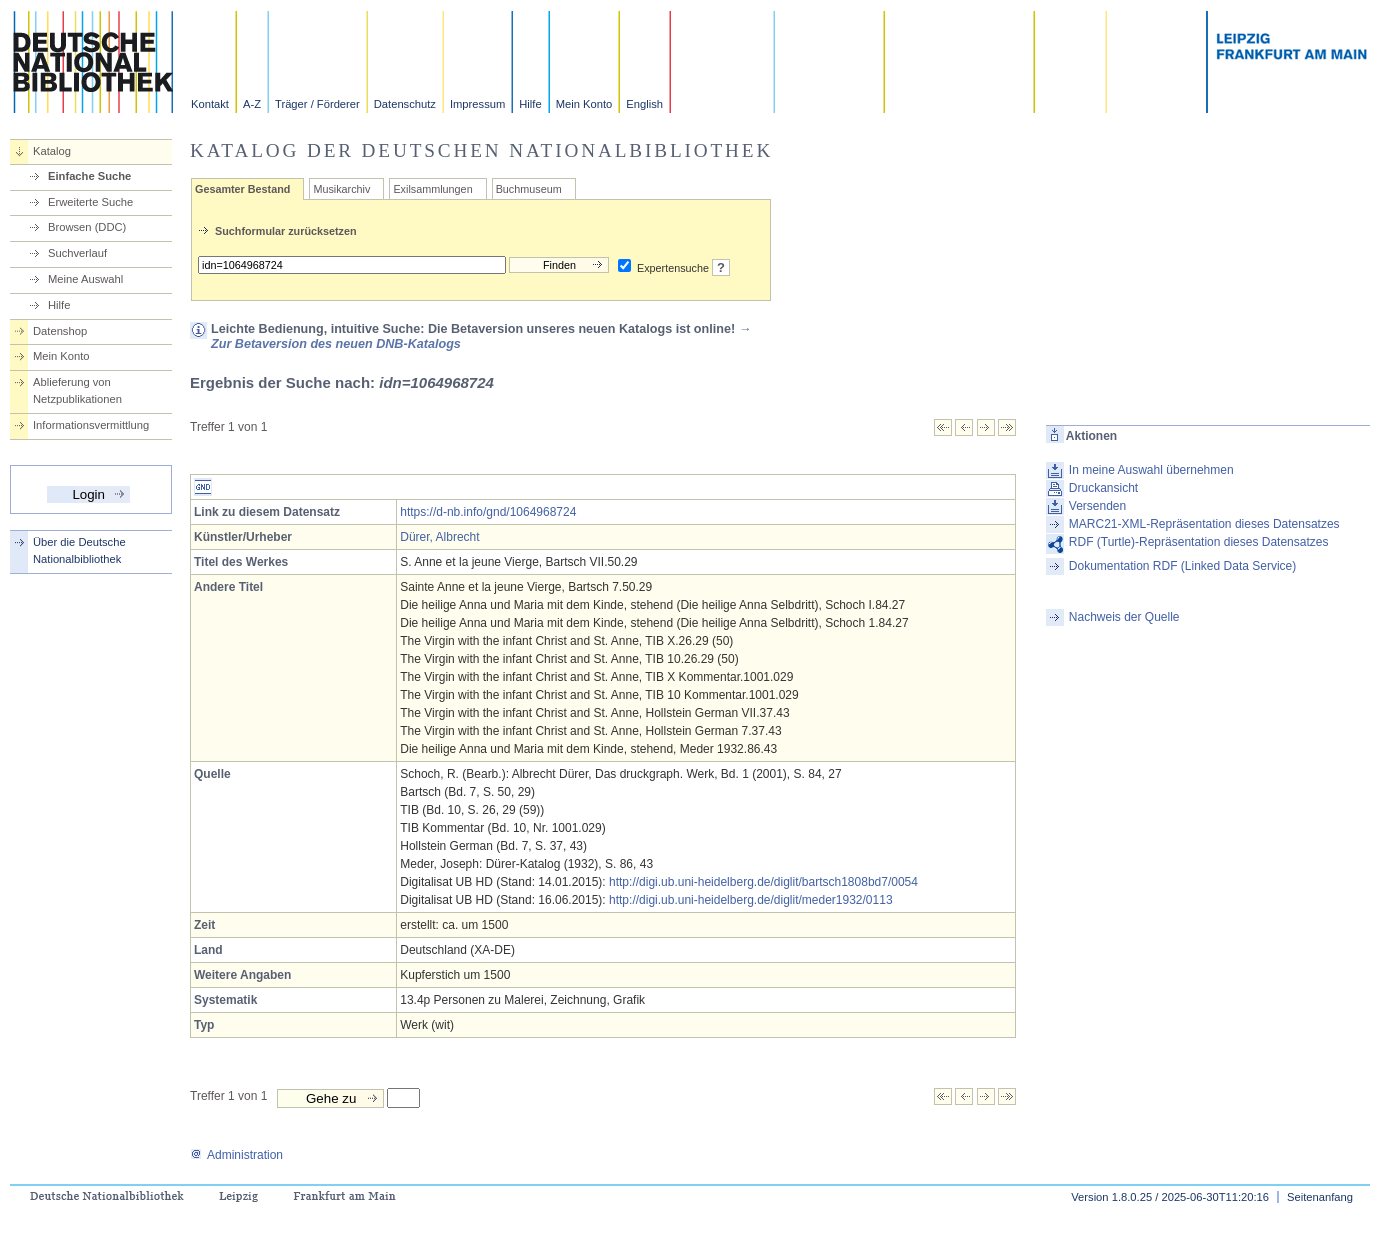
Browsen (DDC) (87, 227)
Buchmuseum (529, 189)
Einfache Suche (89, 176)
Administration (236, 1155)
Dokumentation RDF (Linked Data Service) (1182, 566)
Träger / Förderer (317, 104)
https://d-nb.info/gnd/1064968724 (488, 512)
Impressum (477, 104)
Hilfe (530, 104)
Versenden (1097, 506)
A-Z (252, 104)
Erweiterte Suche (90, 202)
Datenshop (60, 331)
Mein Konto (584, 104)
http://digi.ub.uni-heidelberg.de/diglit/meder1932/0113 (751, 900)
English (644, 104)
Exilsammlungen (432, 189)
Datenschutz (405, 104)
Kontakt (210, 104)
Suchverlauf (77, 253)
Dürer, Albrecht (439, 537)
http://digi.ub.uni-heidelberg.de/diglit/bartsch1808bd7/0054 (763, 882)
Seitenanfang (1320, 1197)
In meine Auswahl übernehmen (1151, 470)
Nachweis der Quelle (1124, 617)
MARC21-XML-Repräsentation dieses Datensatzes (1204, 524)
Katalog (52, 151)
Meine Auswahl (85, 279)
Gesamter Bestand (242, 189)
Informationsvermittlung (91, 425)
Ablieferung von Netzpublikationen (77, 390)
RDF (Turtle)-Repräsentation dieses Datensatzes (1199, 542)
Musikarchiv (341, 189)
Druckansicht (1103, 488)
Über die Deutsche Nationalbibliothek (79, 550)
